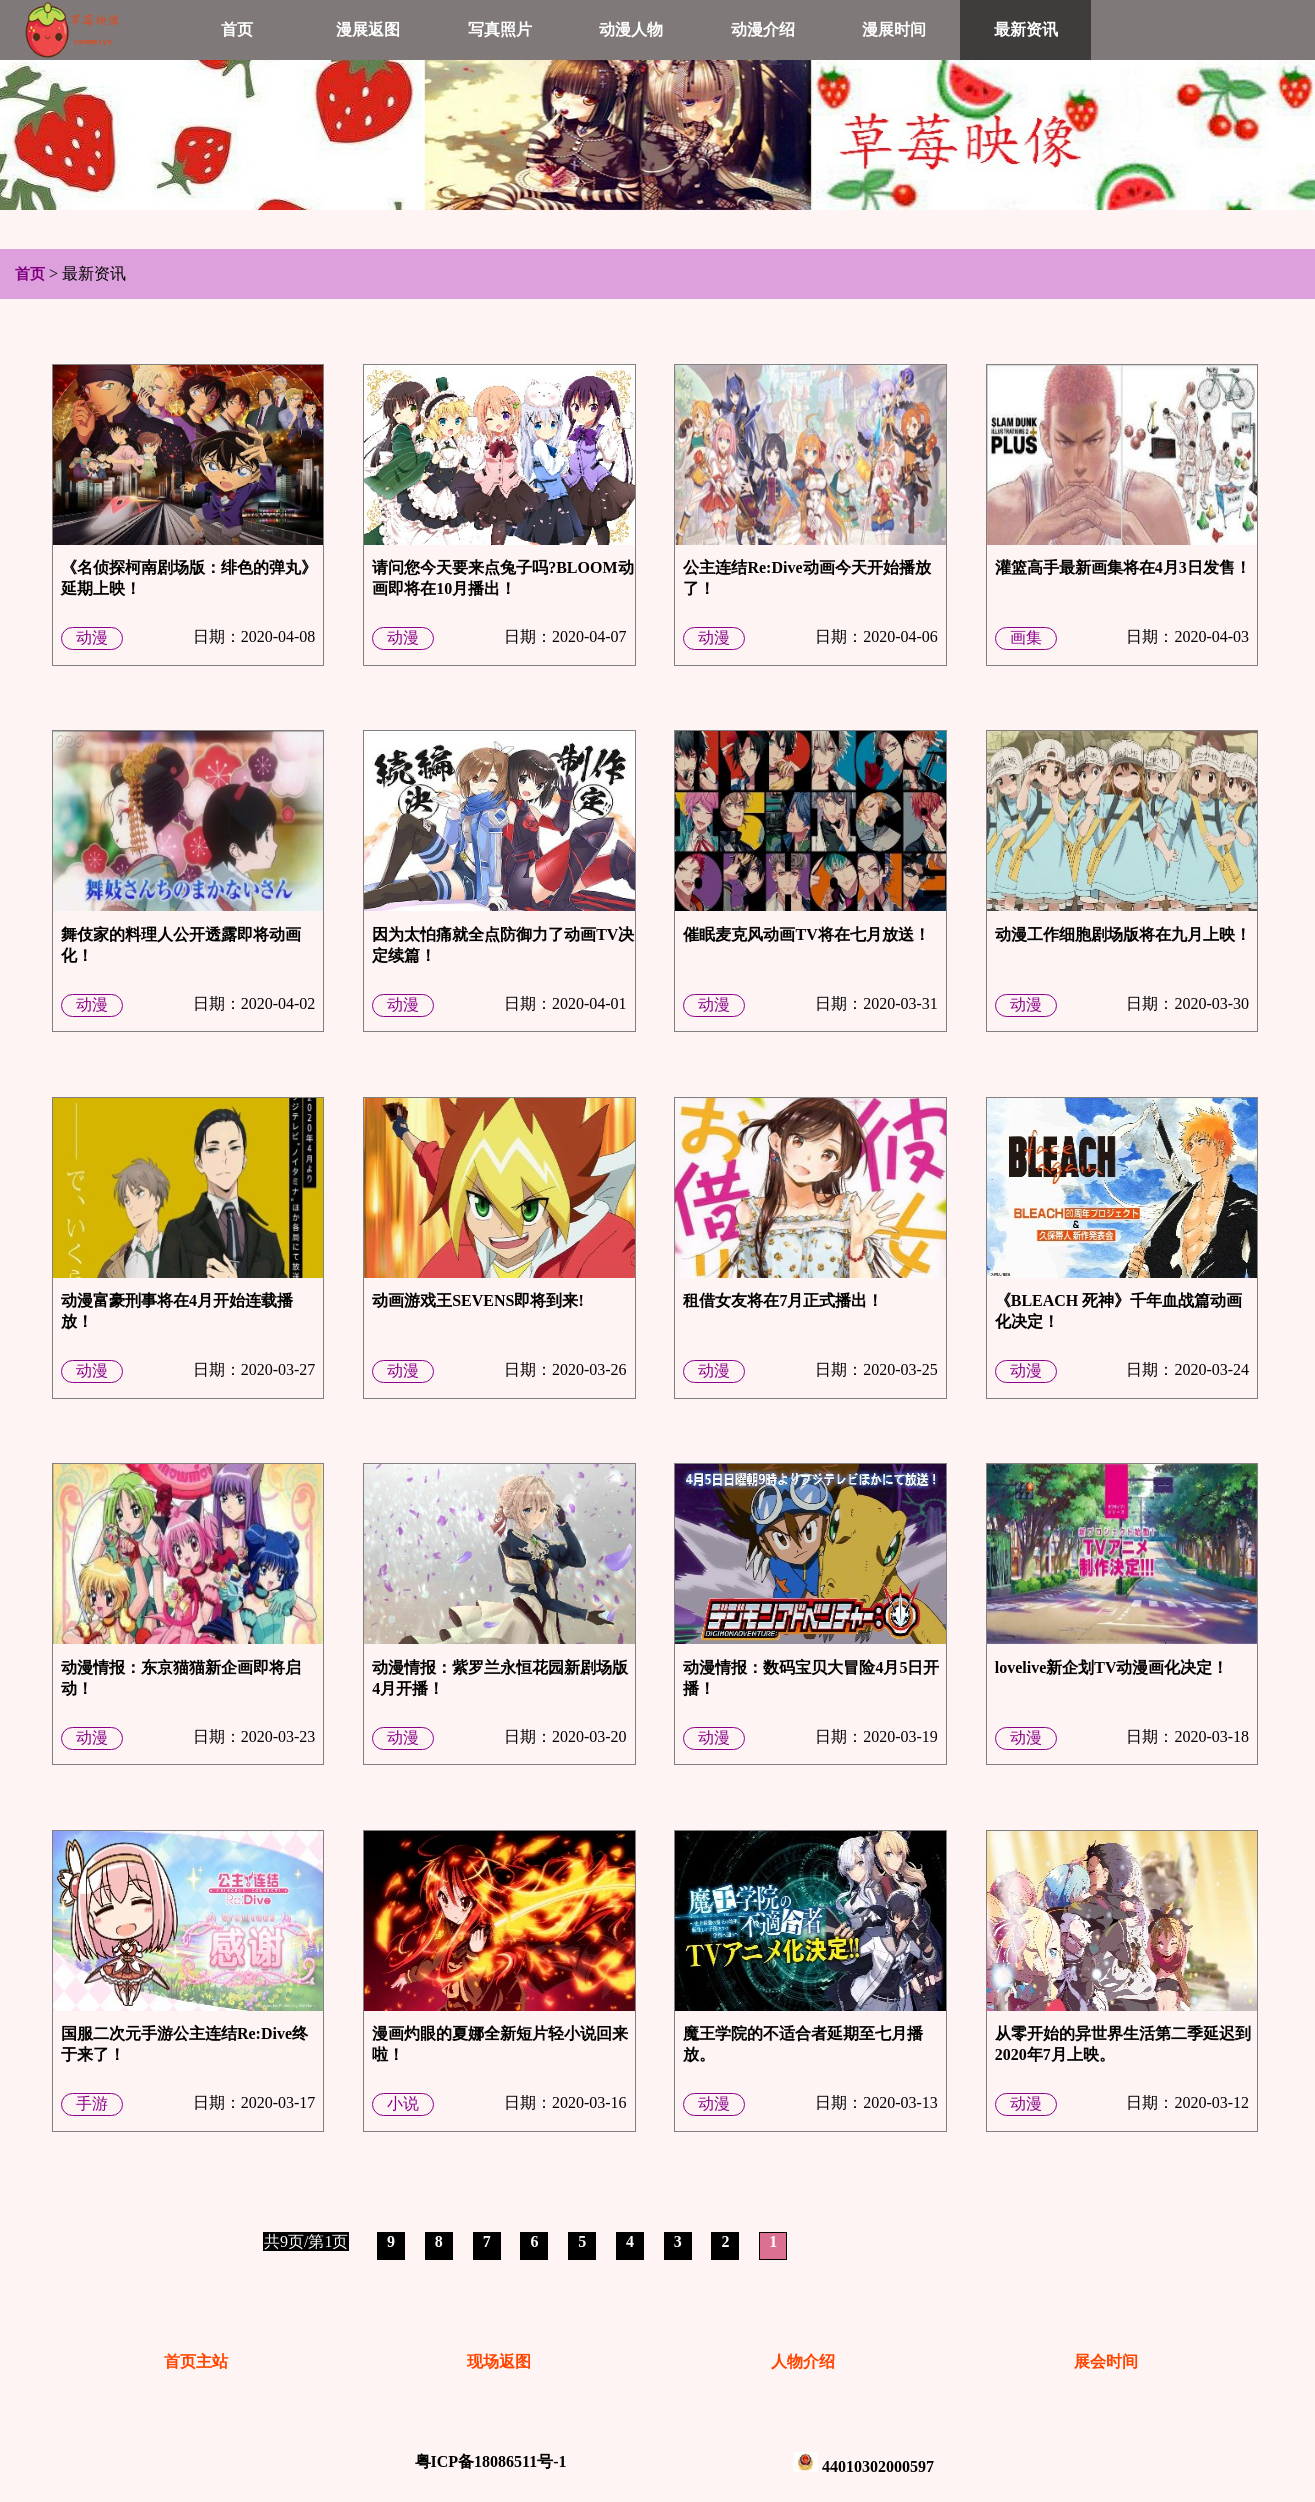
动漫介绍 (763, 29)
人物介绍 (803, 2361)
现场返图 (499, 2361)
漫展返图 (368, 29)
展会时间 (1106, 2361)
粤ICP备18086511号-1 (491, 2461)
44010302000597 (878, 2466)
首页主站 (196, 2361)
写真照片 (500, 29)
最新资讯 (1026, 29)
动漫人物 (631, 29)
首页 (237, 29)
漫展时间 (894, 29)
